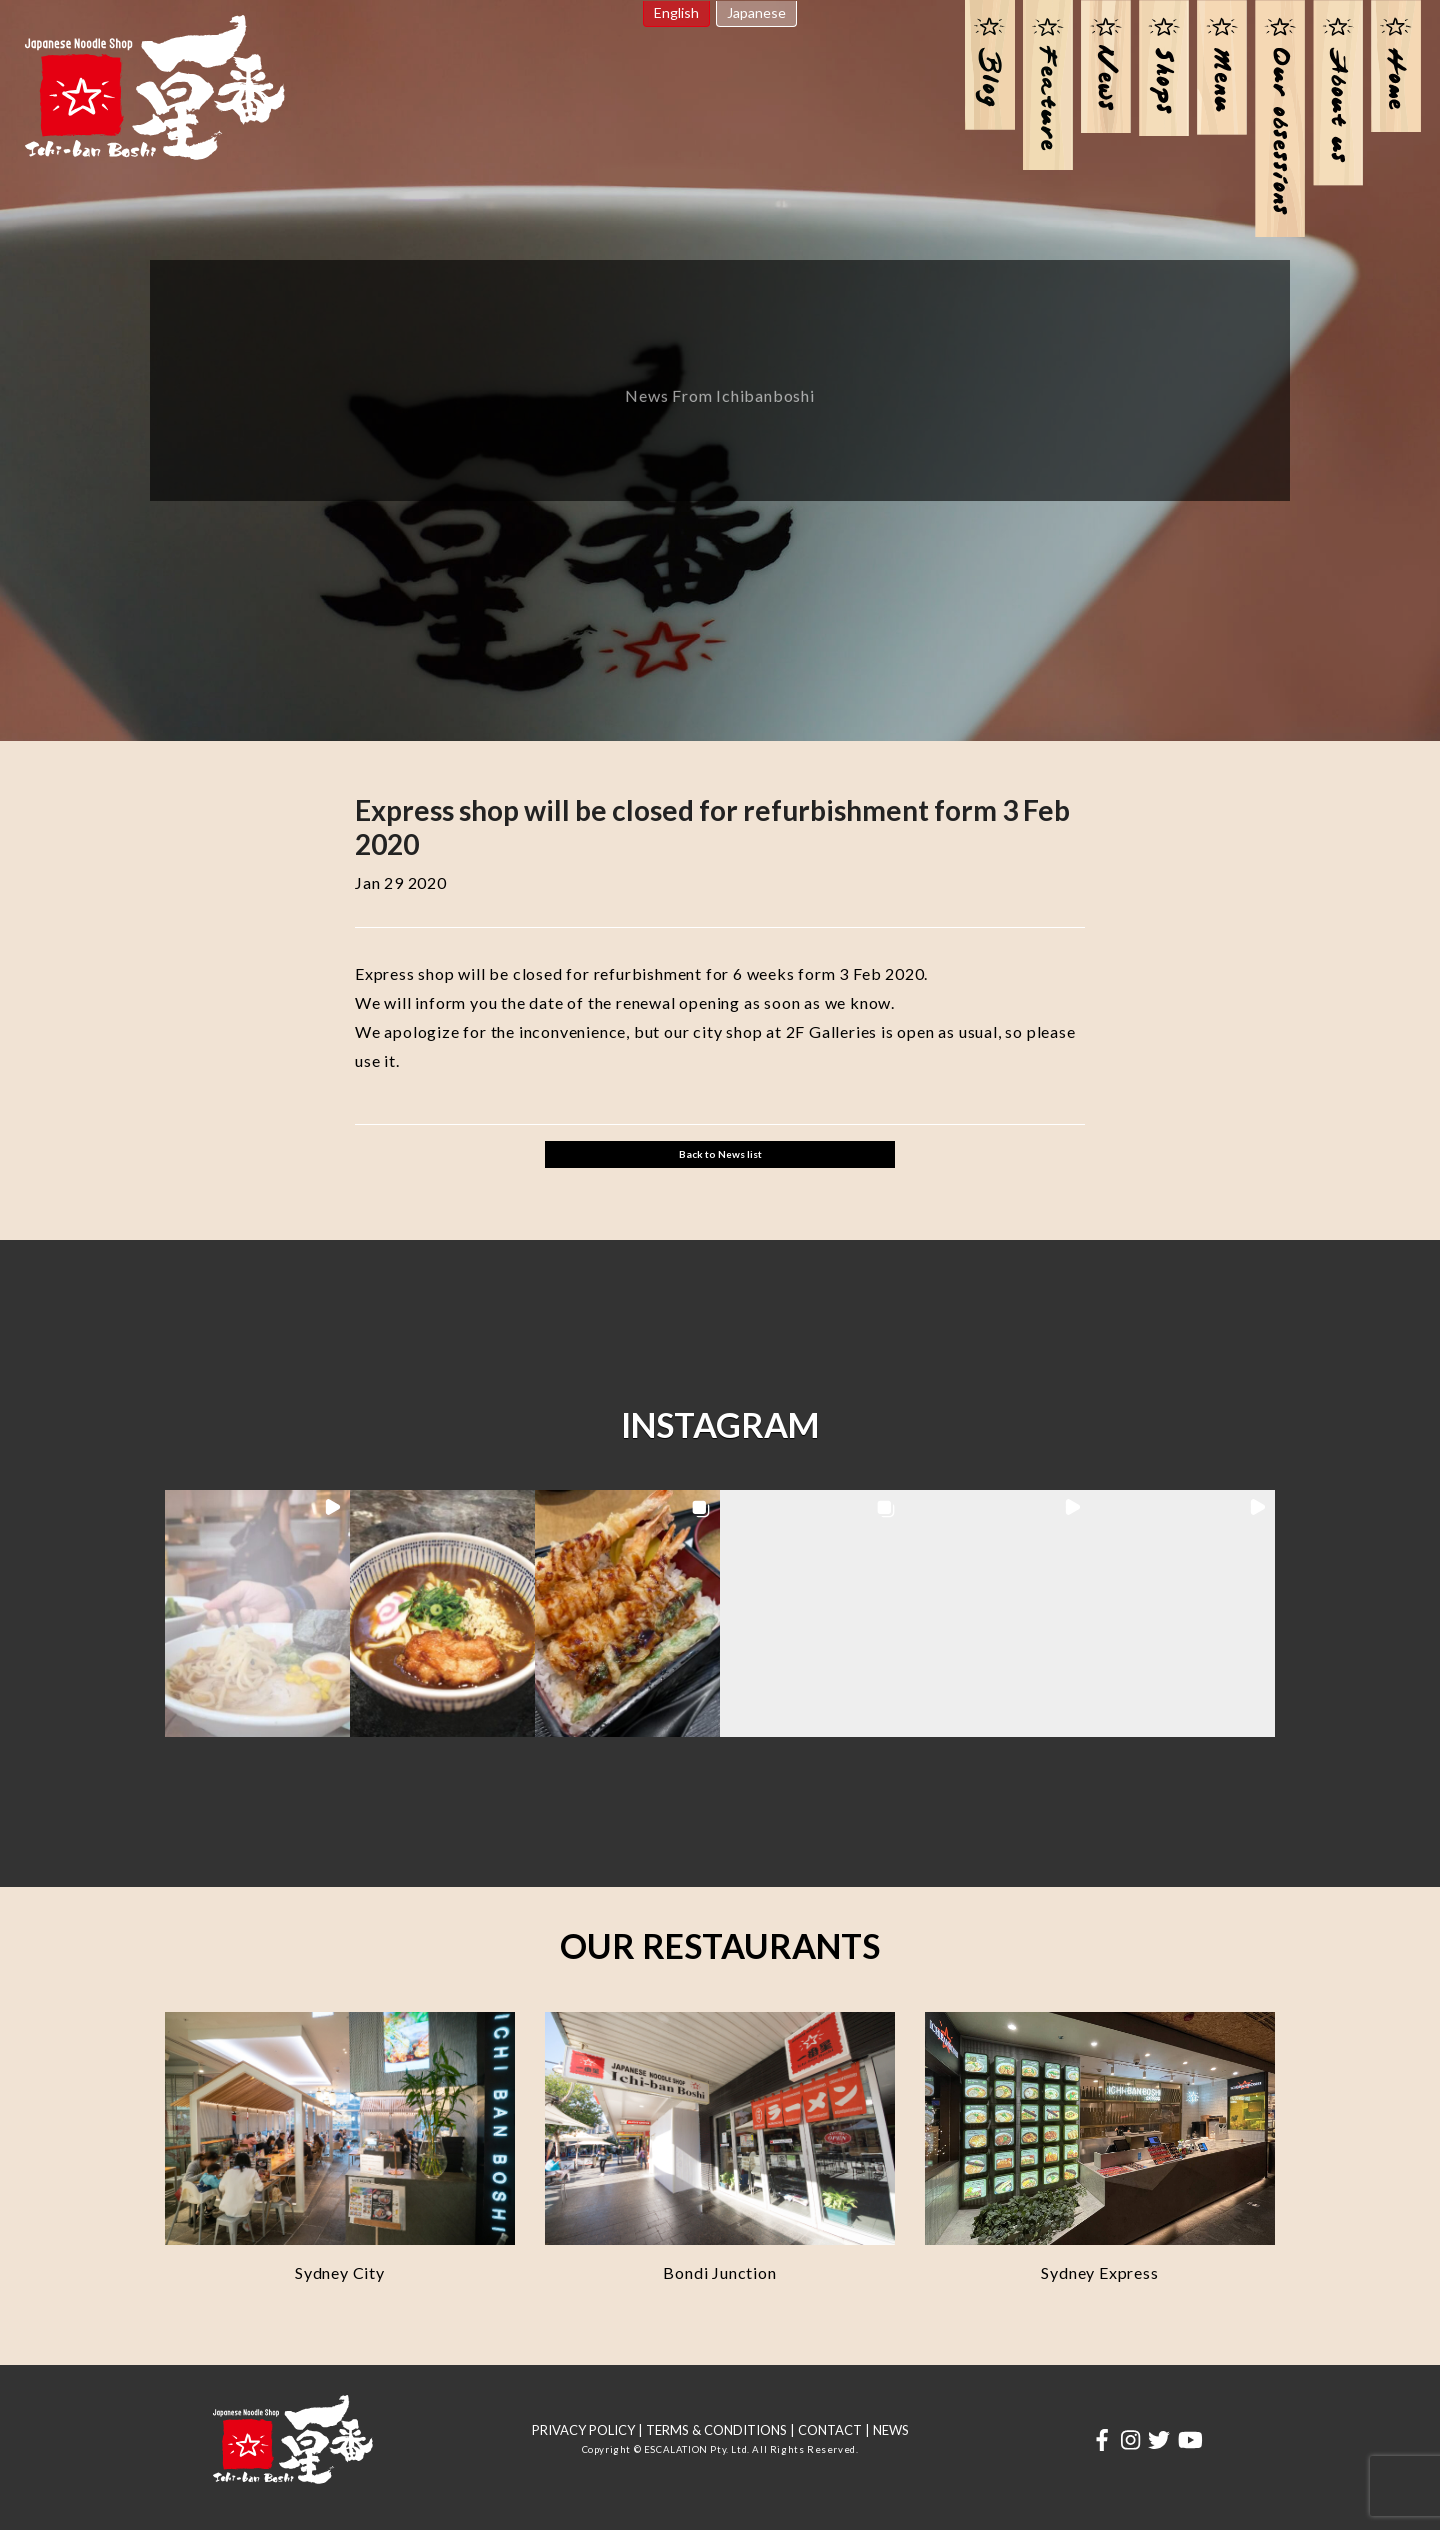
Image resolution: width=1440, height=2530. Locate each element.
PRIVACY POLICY (583, 2430)
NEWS (891, 2430)
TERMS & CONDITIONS (716, 2430)
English (676, 12)
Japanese (756, 12)
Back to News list (720, 1154)
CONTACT (830, 2430)
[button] (257, 1613)
